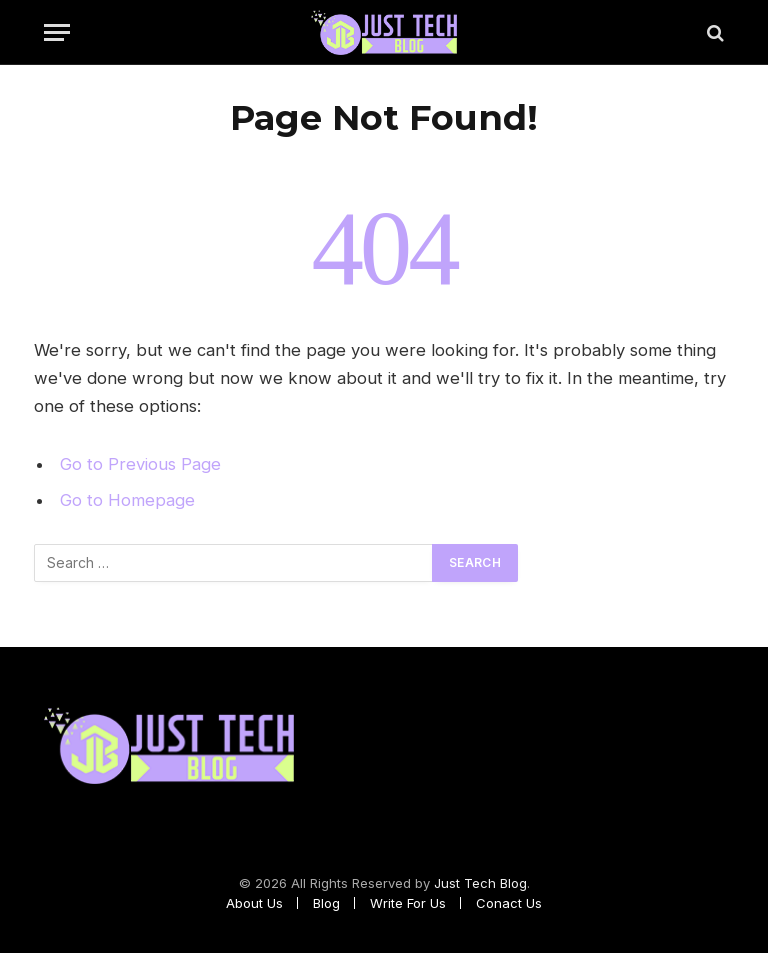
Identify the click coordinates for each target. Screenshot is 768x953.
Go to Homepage (127, 500)
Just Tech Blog (480, 883)
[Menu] (57, 32)
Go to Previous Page (140, 464)
